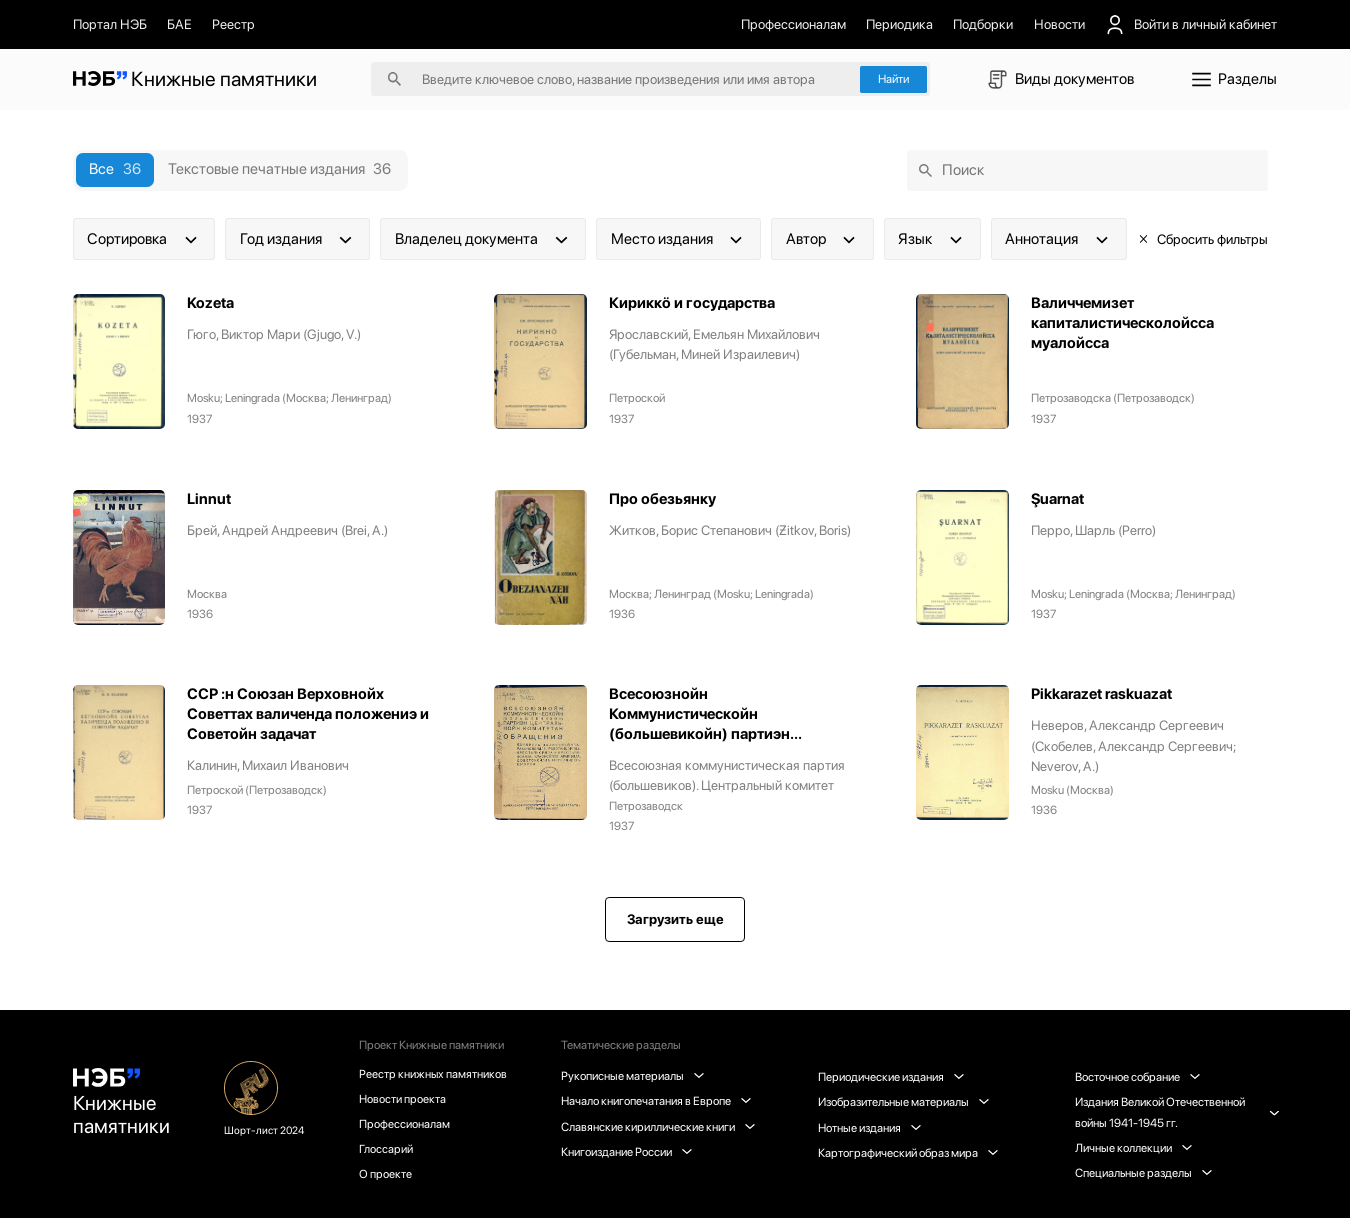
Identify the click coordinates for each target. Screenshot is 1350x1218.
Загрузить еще (675, 920)
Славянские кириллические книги (660, 1127)
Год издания (298, 239)
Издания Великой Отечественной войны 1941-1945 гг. (1176, 1112)
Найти (893, 79)
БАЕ (179, 24)
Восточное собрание (1137, 1077)
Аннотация (1058, 239)
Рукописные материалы (634, 1076)
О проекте (386, 1175)
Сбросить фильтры (1202, 239)
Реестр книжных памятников (434, 1074)
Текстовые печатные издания (279, 169)
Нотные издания (870, 1128)
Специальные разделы (1143, 1173)
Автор (823, 239)
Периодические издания (892, 1077)
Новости (1059, 24)
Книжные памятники (121, 1104)
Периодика (899, 24)
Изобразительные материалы (904, 1102)
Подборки (983, 24)
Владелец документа (483, 239)
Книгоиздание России (628, 1152)
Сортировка (144, 239)
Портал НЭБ (110, 24)
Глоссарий (387, 1150)
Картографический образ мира (909, 1153)
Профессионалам (793, 24)
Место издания (679, 239)
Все (114, 169)
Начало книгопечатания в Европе (658, 1101)
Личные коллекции (1133, 1148)
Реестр (233, 24)
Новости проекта (403, 1099)
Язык (932, 239)
